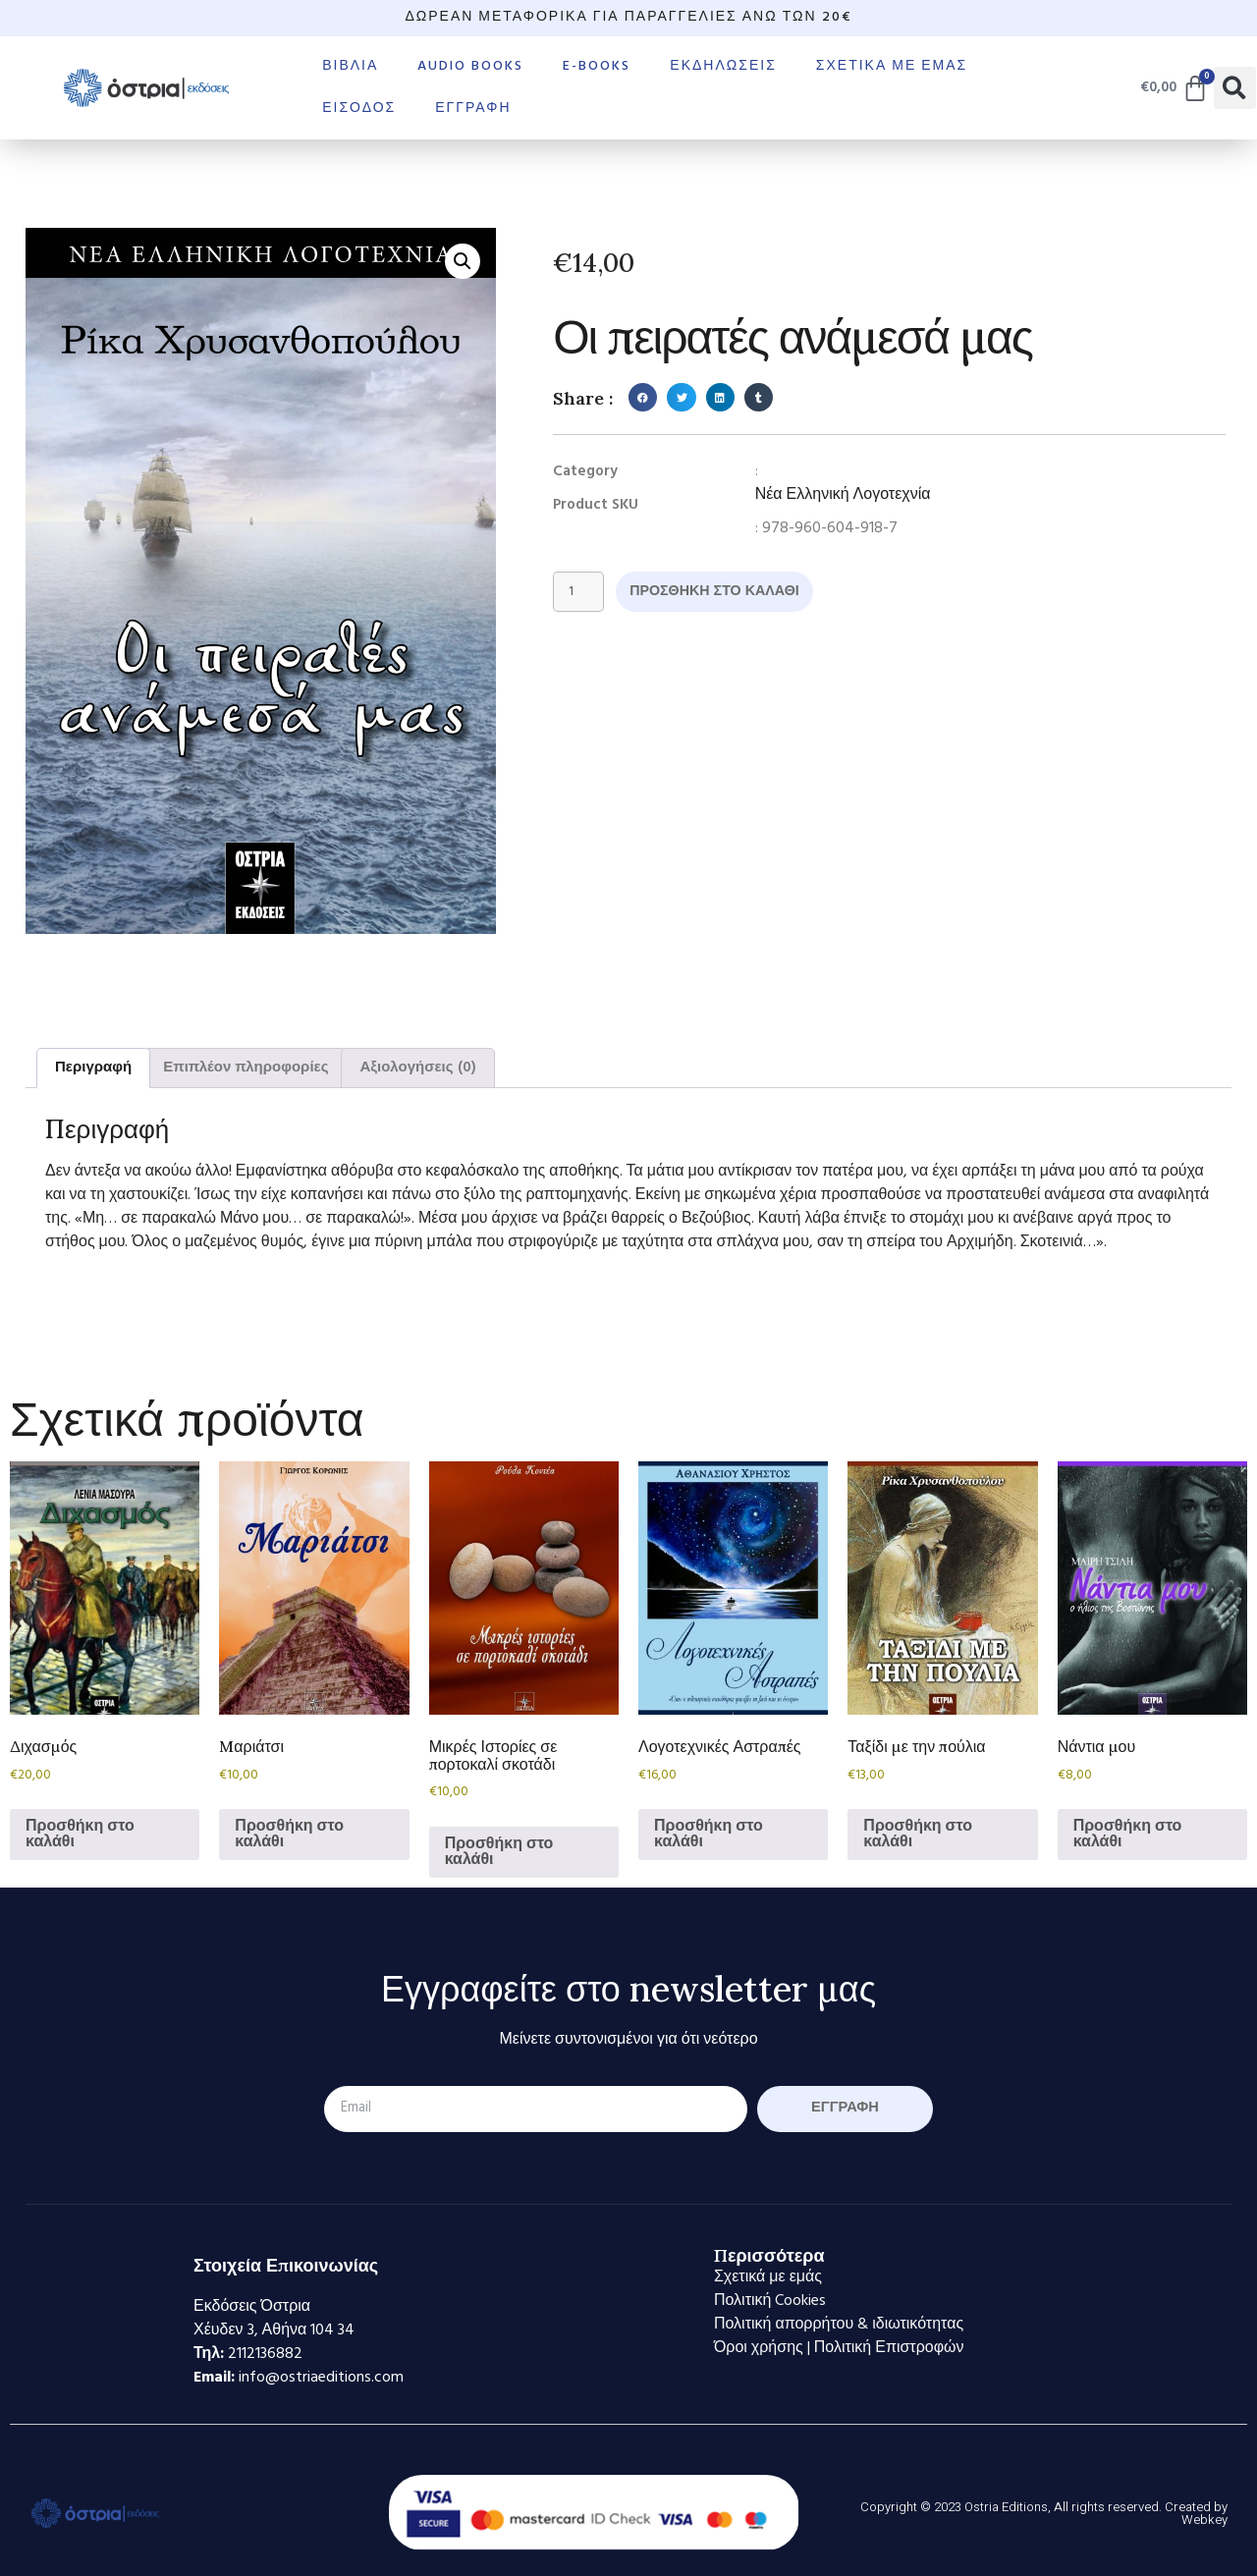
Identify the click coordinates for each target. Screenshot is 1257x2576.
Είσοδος (359, 108)
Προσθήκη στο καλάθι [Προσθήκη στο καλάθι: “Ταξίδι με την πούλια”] (917, 1834)
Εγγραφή (473, 108)
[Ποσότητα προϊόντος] (581, 593)
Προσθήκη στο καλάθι (732, 593)
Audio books (470, 66)
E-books (596, 66)
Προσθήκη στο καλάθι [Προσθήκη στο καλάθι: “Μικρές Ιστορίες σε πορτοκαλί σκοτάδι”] (499, 1852)
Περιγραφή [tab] (93, 1067)
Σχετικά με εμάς (891, 66)
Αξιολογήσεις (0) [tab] (417, 1067)
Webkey (1204, 2519)
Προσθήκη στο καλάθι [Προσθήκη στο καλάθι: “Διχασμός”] (80, 1834)
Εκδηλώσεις (723, 66)
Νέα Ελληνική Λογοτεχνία (843, 495)
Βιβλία (350, 66)
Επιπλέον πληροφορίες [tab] (245, 1067)
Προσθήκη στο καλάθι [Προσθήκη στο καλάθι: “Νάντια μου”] (1127, 1834)
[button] (1235, 88)
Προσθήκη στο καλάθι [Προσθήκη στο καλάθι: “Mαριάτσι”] (289, 1834)
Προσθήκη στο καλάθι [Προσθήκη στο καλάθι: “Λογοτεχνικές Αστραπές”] (708, 1834)
